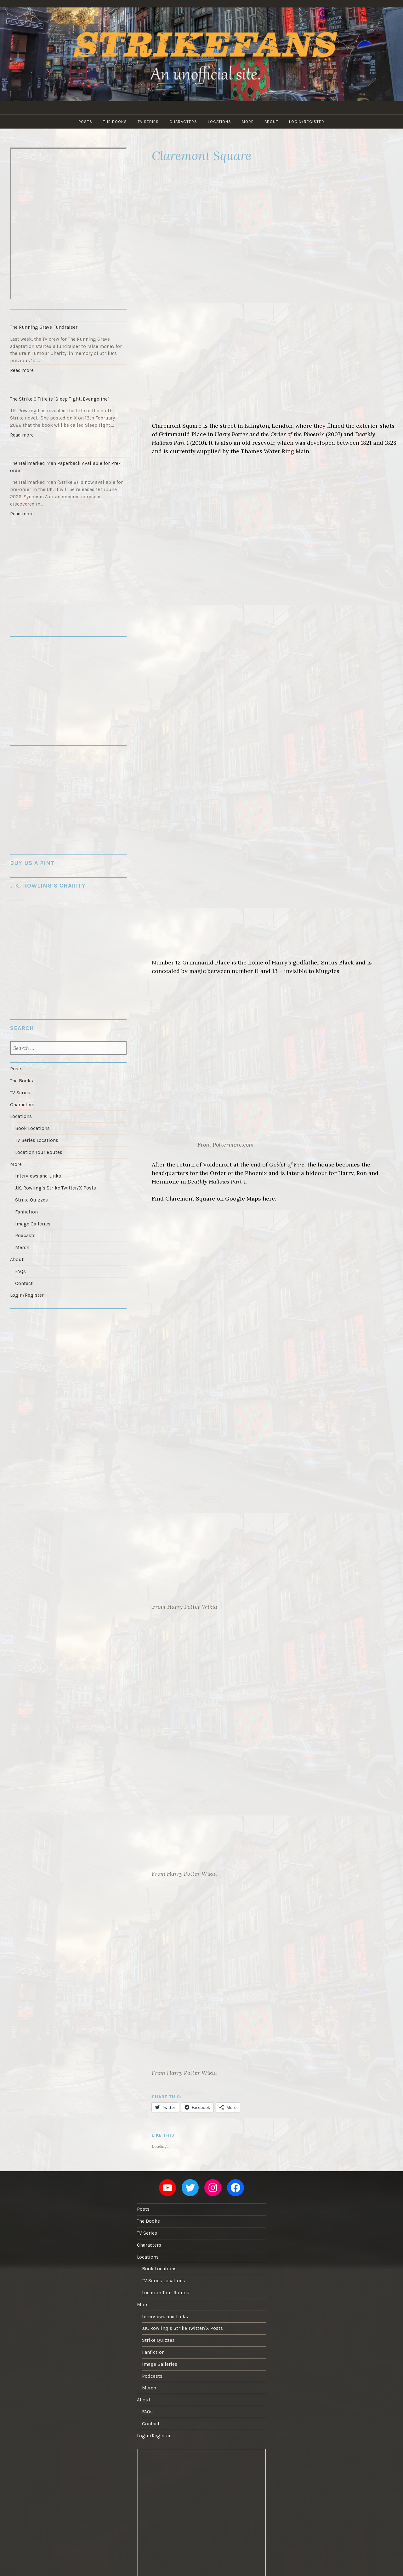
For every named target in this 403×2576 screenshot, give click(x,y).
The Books (115, 121)
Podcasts (25, 1235)
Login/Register (306, 121)
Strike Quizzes (31, 1200)
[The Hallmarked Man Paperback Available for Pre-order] (68, 452)
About (271, 121)
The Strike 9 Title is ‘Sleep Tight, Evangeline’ (59, 399)
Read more (23, 371)
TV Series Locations (36, 1140)
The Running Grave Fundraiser (43, 327)
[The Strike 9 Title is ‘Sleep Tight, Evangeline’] (68, 387)
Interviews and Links (38, 1176)
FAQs (20, 1271)
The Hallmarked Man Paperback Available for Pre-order (65, 466)
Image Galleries (32, 1224)
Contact (24, 1283)
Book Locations (32, 1128)
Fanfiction (26, 1212)
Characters (183, 121)
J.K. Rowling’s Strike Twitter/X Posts (55, 1188)
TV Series (148, 121)
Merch (22, 1247)
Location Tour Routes (38, 1152)
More (248, 121)
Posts (85, 121)
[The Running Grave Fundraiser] (68, 315)
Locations (219, 121)
